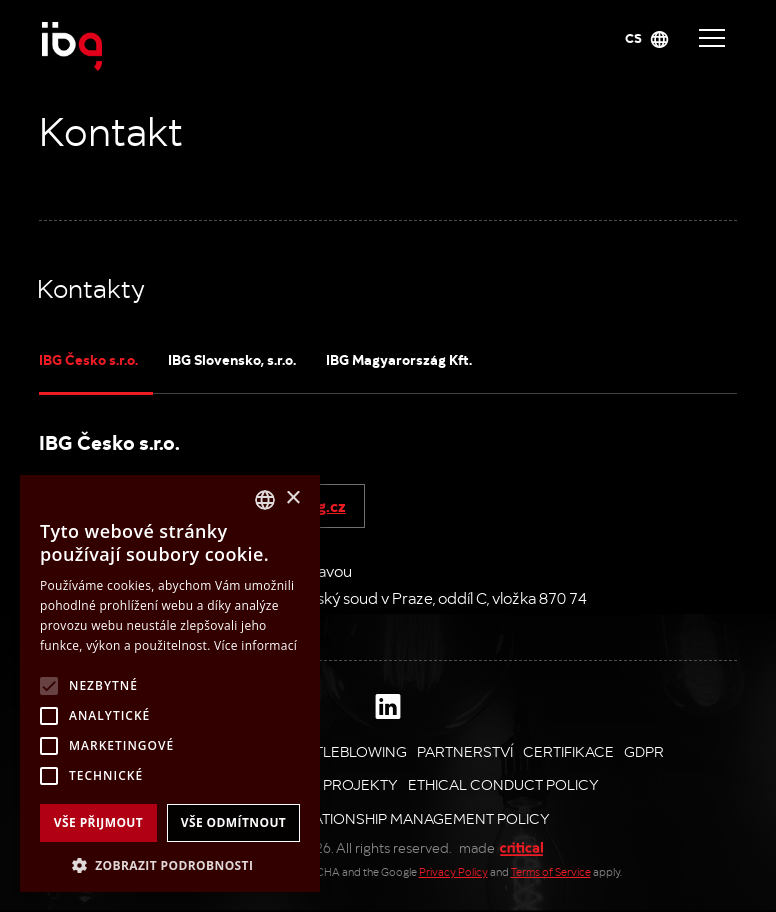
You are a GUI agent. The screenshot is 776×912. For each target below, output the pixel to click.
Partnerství (465, 751)
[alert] (170, 683)
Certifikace (568, 751)
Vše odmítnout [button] (233, 822)
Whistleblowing (343, 751)
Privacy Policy (453, 871)
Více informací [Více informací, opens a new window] (255, 645)
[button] (170, 863)
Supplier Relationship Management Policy (383, 818)
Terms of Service (551, 871)
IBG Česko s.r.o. (88, 359)
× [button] (292, 498)
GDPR (644, 751)
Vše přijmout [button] (98, 822)
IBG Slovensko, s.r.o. (232, 359)
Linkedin (388, 706)
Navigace (712, 38)
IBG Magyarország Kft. (399, 359)
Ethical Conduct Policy (503, 784)
